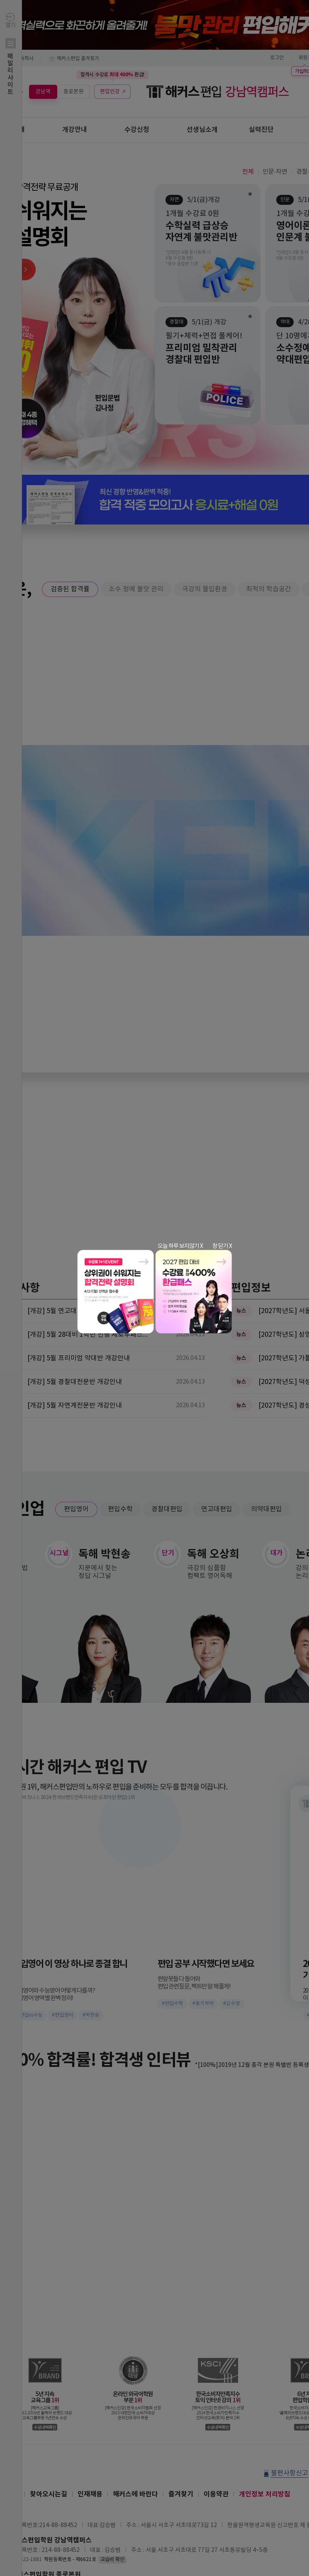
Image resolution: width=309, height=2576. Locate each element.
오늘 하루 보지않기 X (180, 1246)
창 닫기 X (222, 1246)
